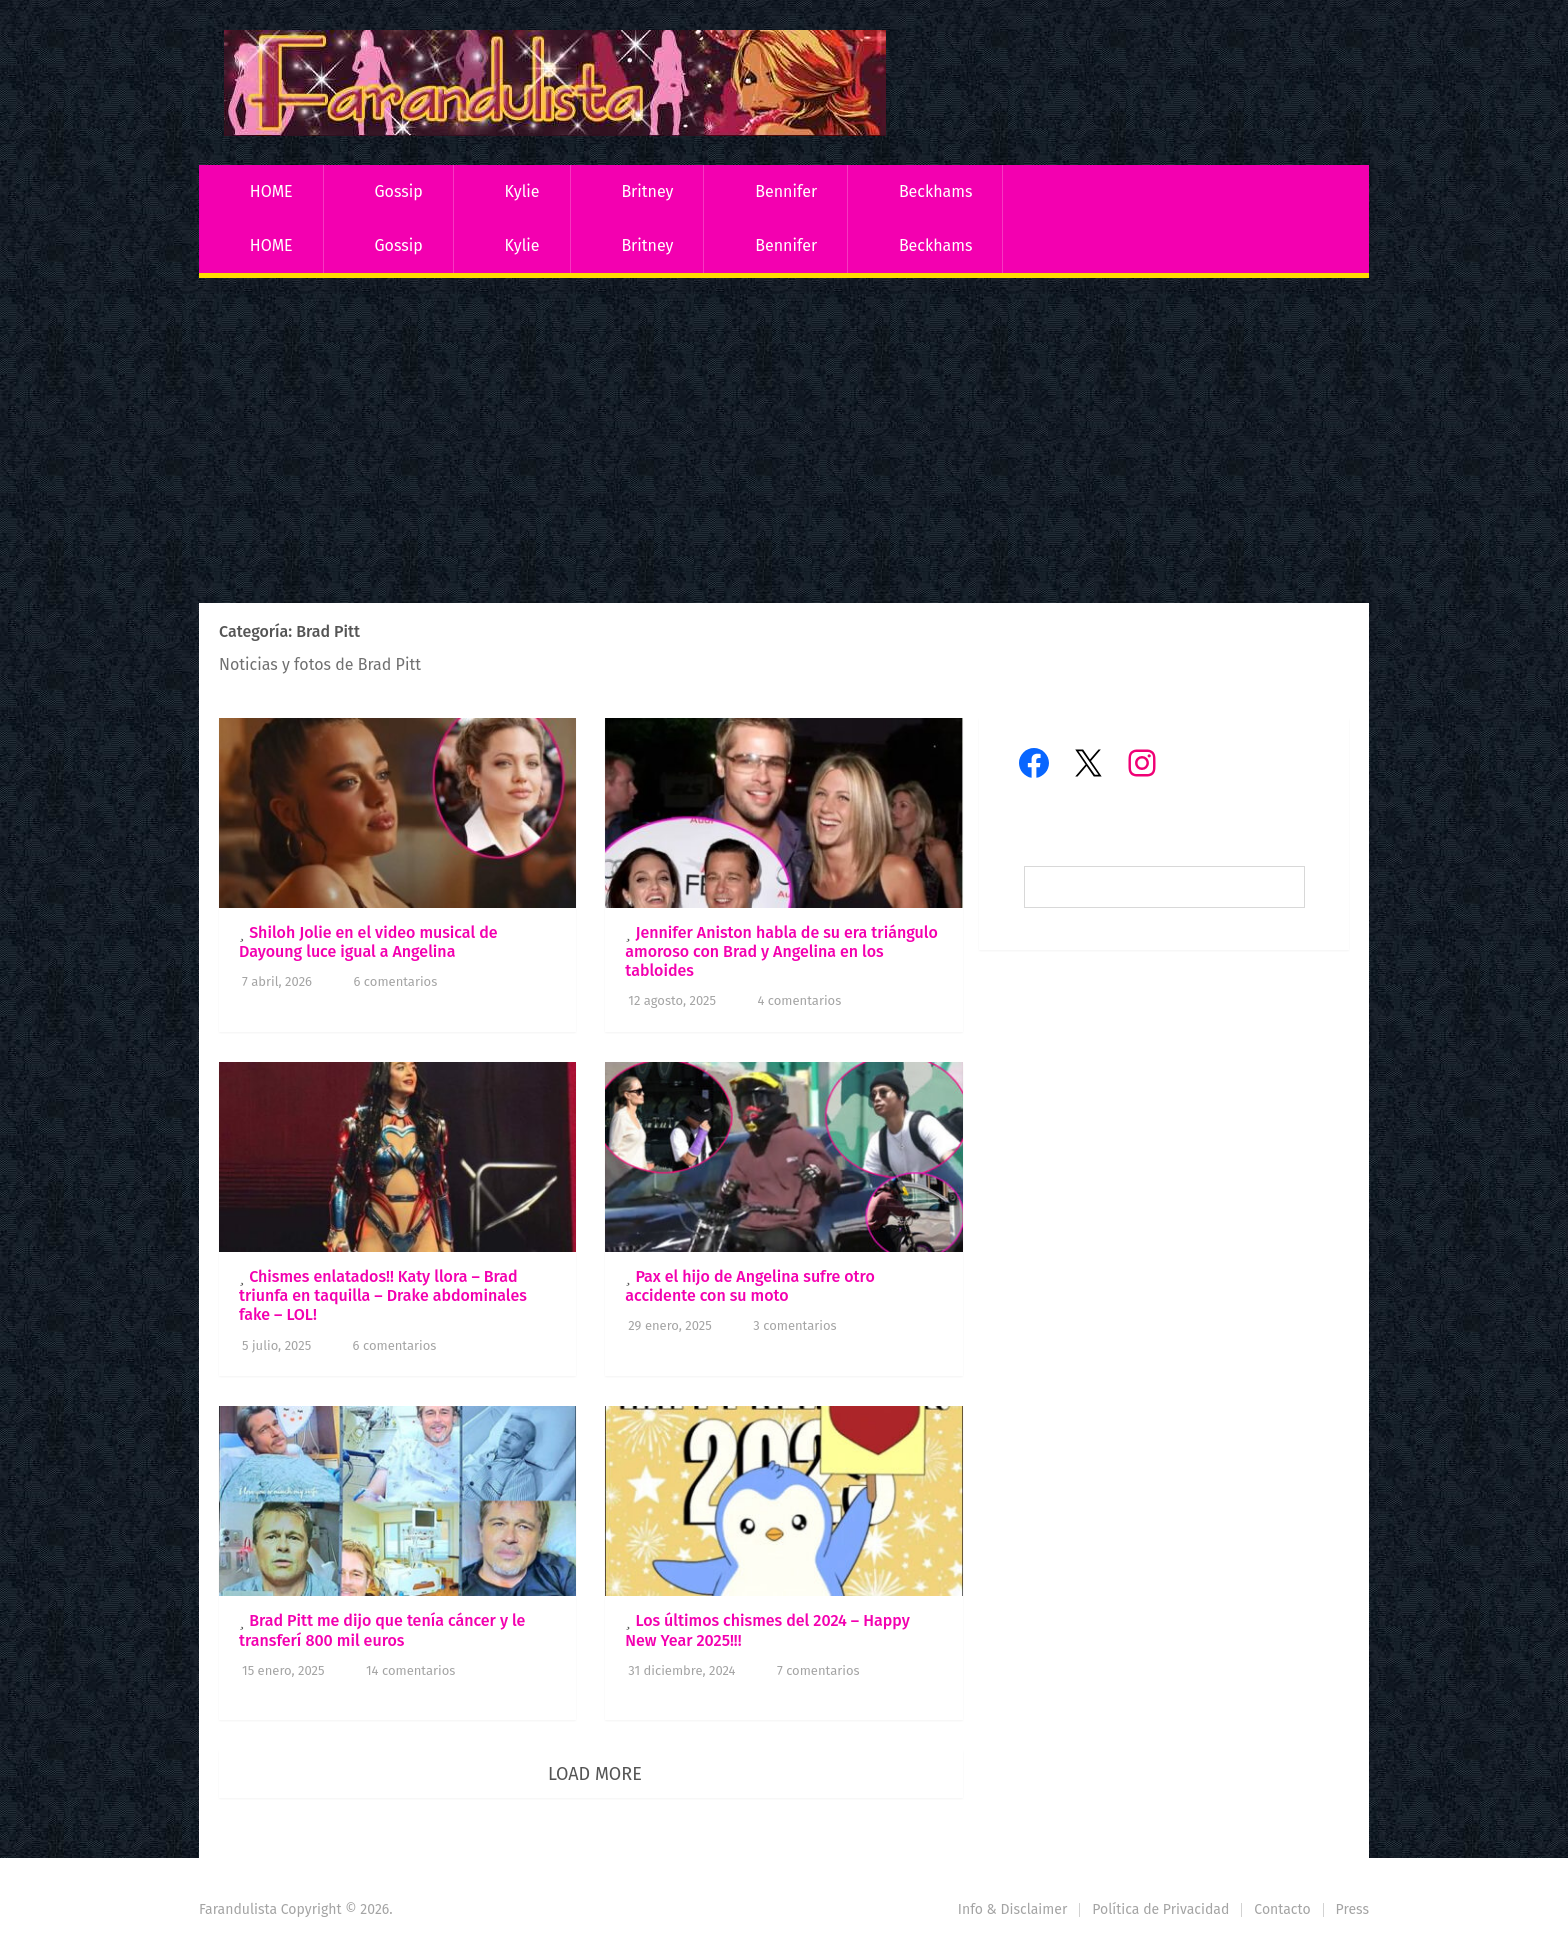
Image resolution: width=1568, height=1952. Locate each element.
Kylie (522, 191)
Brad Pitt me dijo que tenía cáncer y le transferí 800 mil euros (382, 1630)
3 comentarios (794, 1325)
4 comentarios (799, 1000)
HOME (271, 191)
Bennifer (786, 191)
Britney (647, 191)
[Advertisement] (784, 443)
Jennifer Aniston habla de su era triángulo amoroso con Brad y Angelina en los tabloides (781, 951)
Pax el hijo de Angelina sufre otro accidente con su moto (749, 1286)
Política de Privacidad (1160, 1909)
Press (1352, 1909)
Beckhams (936, 191)
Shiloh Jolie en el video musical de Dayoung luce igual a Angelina (368, 942)
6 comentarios (395, 981)
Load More (595, 1774)
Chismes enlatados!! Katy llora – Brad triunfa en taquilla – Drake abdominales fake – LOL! (383, 1295)
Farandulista (238, 1909)
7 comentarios (818, 1670)
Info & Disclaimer (1013, 1909)
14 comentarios (410, 1670)
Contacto (1282, 1909)
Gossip (398, 191)
